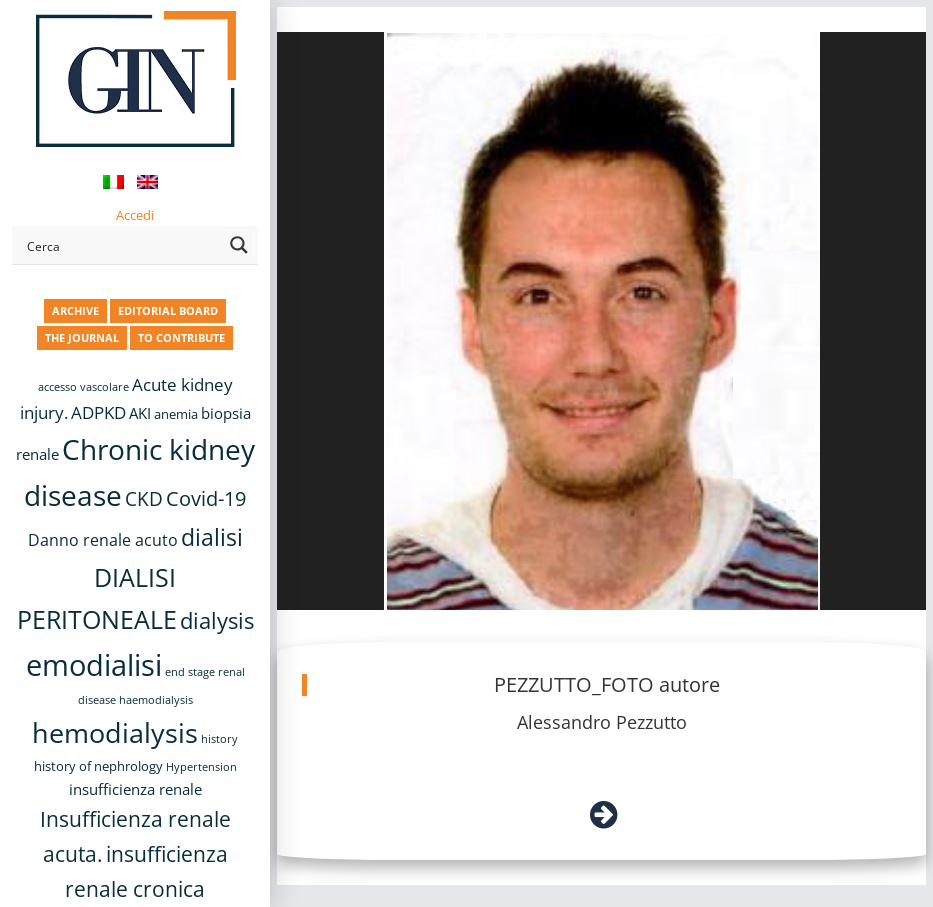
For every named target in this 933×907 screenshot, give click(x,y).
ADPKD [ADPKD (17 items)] (98, 412)
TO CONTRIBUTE (181, 337)
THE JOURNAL (82, 337)
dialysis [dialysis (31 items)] (217, 620)
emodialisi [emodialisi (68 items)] (94, 665)
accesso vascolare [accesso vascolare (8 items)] (83, 387)
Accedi (135, 215)
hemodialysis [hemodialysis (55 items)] (115, 732)
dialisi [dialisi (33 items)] (212, 537)
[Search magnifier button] (239, 245)
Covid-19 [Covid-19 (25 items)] (206, 498)
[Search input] (121, 245)
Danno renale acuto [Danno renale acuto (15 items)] (103, 540)
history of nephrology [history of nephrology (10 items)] (98, 766)
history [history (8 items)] (219, 739)
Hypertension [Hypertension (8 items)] (201, 767)
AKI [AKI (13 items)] (140, 413)
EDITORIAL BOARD (168, 310)
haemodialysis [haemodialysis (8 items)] (156, 700)
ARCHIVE (75, 310)
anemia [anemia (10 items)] (176, 414)
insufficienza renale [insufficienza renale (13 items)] (135, 789)
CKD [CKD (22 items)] (144, 498)
